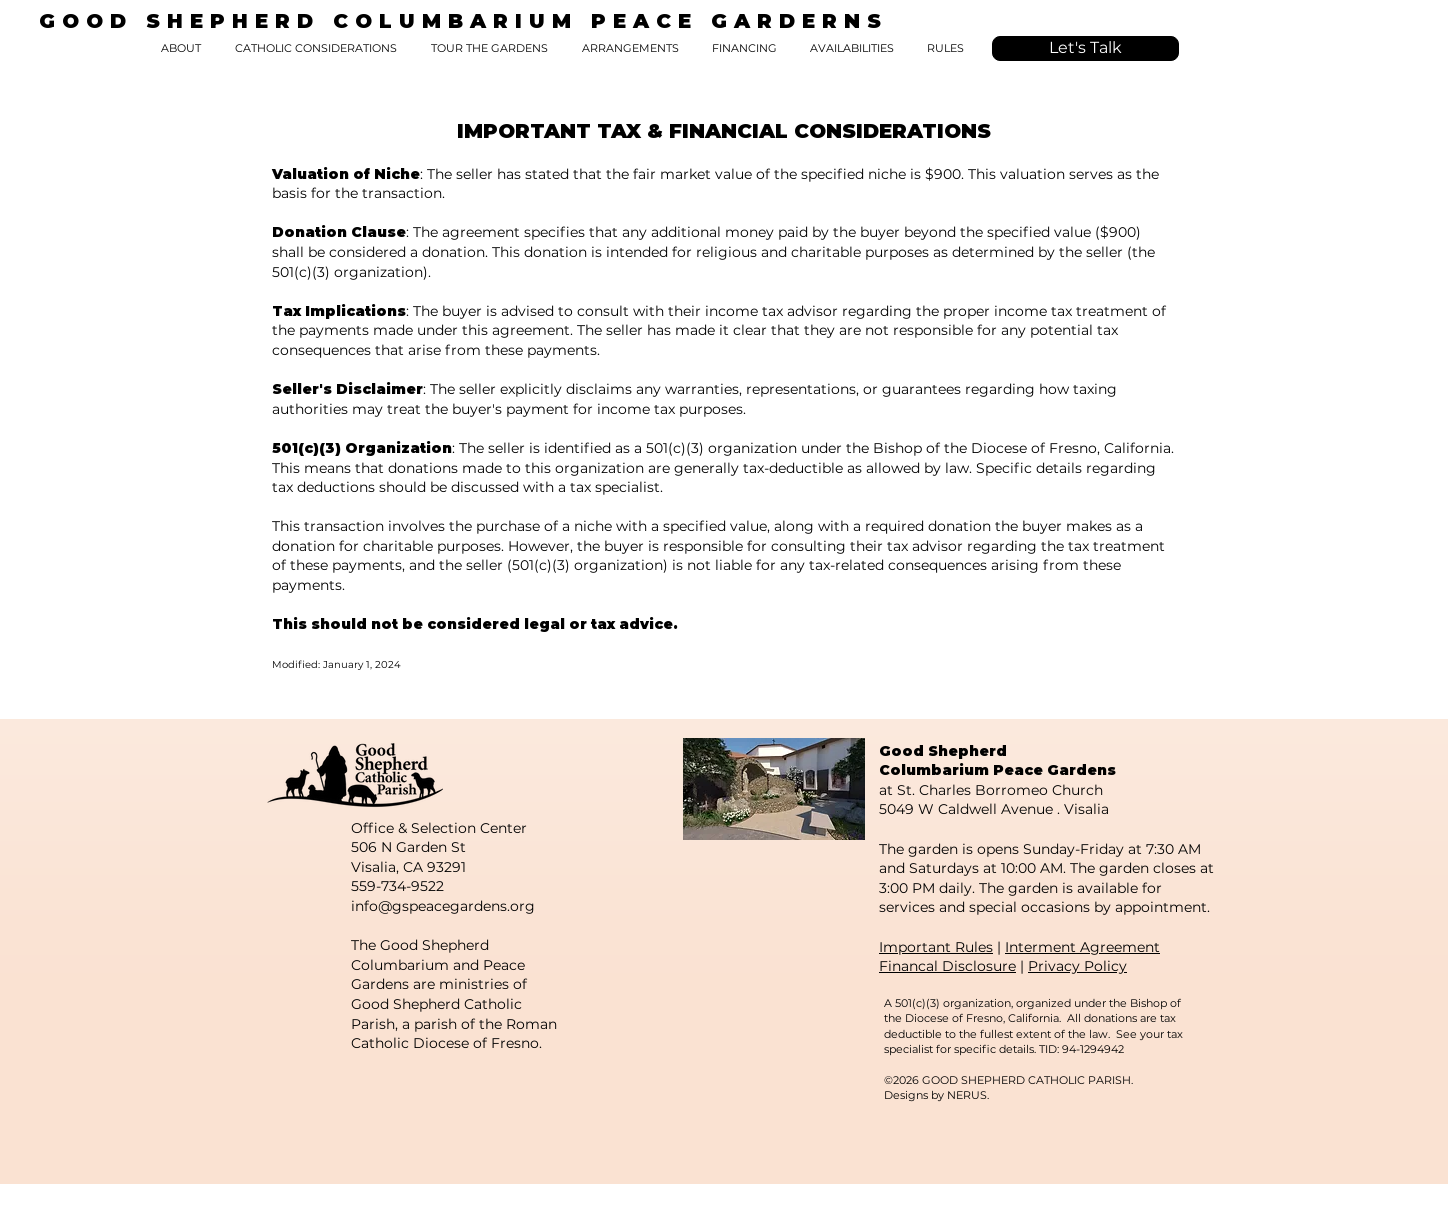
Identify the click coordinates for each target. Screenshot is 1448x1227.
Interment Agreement (1082, 947)
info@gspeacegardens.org (443, 906)
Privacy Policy (1077, 966)
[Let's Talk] (1085, 48)
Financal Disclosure (947, 966)
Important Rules (936, 947)
